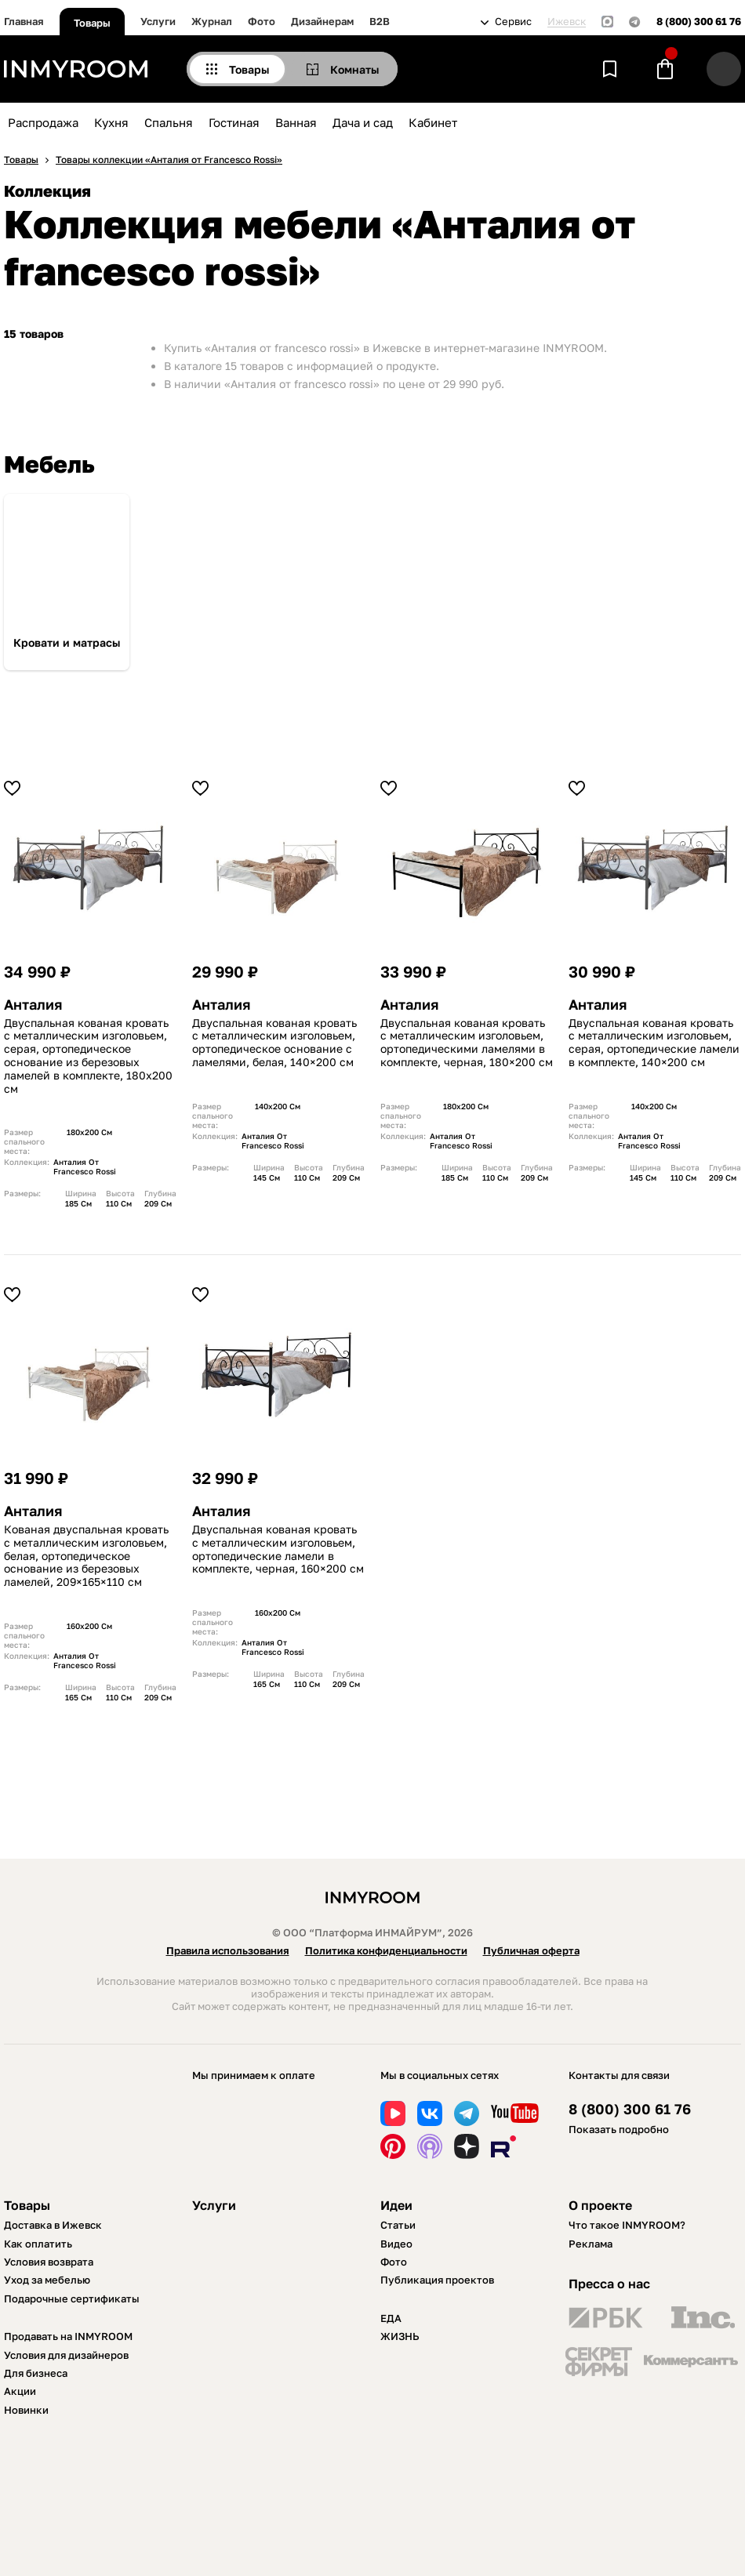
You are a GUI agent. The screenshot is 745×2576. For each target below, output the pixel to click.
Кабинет (433, 122)
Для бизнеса (35, 2373)
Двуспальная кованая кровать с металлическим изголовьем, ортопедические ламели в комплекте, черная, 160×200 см (278, 1549)
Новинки (26, 2410)
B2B (379, 21)
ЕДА (391, 2318)
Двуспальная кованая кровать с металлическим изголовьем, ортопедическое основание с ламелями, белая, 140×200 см (274, 1042)
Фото (261, 21)
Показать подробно (619, 2129)
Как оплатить (38, 2243)
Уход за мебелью (47, 2279)
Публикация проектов (437, 2279)
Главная (24, 21)
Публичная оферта (531, 1950)
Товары (92, 22)
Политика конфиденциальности (386, 1950)
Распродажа (43, 122)
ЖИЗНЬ (400, 2336)
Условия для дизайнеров (66, 2355)
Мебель (49, 464)
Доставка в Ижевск (53, 2225)
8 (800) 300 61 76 (698, 21)
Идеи (396, 2205)
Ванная (296, 122)
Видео (396, 2243)
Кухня (111, 122)
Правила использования (227, 1950)
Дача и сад (363, 122)
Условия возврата (48, 2261)
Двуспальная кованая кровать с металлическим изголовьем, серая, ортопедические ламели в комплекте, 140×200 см (654, 1042)
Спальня (168, 122)
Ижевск (566, 21)
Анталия (33, 1004)
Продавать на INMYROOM (68, 2336)
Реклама (590, 2243)
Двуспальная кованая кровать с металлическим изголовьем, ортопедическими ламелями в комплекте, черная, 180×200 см (466, 1042)
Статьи (398, 2225)
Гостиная (234, 122)
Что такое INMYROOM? (627, 2225)
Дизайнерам (322, 21)
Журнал (211, 21)
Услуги (158, 21)
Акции (20, 2391)
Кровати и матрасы (66, 643)
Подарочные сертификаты (72, 2298)
